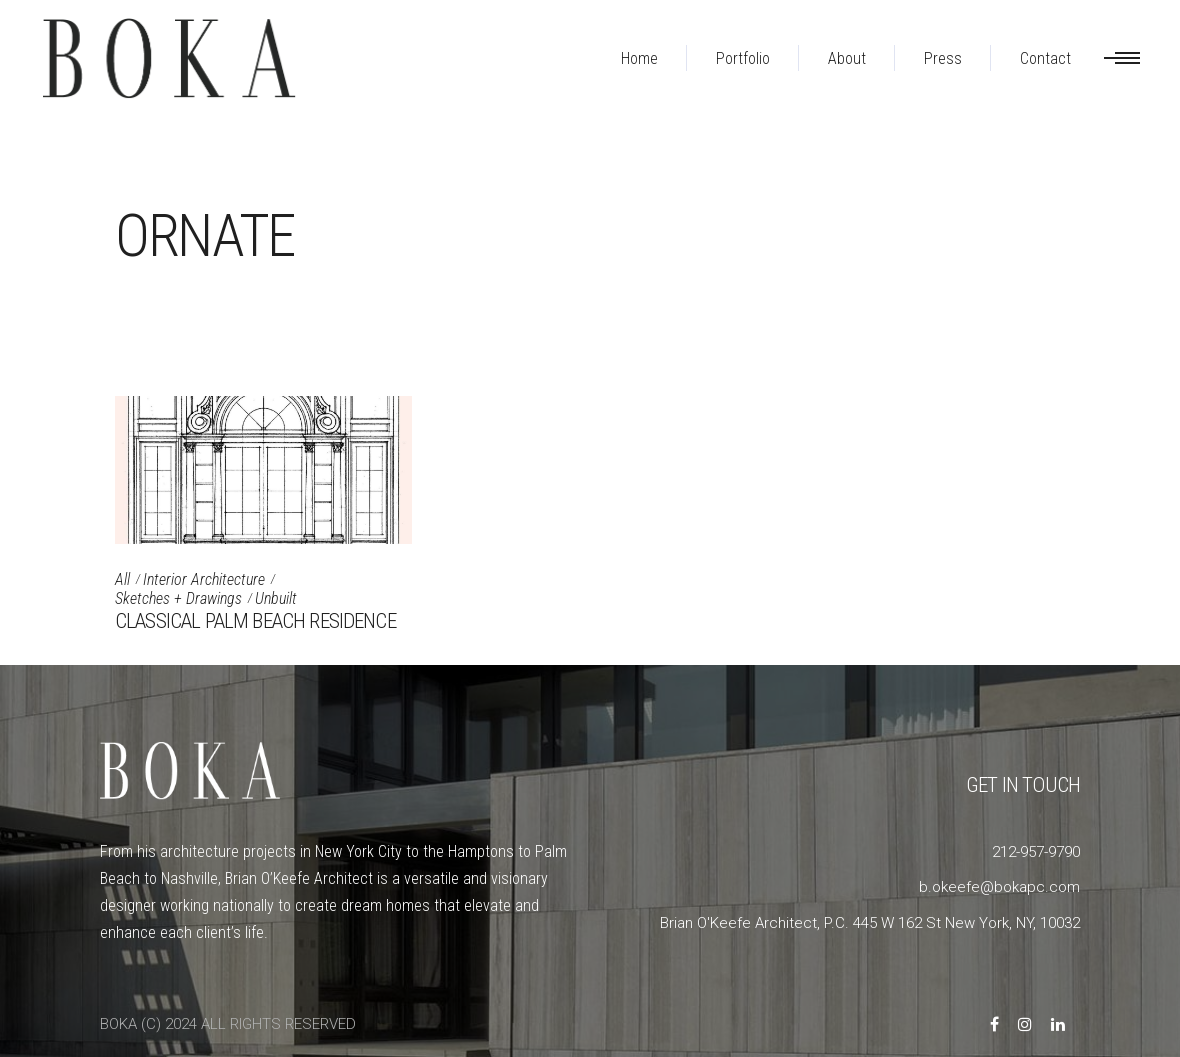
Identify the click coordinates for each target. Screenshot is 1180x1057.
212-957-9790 (1036, 852)
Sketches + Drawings (178, 598)
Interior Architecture (204, 579)
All (122, 579)
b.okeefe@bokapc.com (999, 887)
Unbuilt (276, 598)
